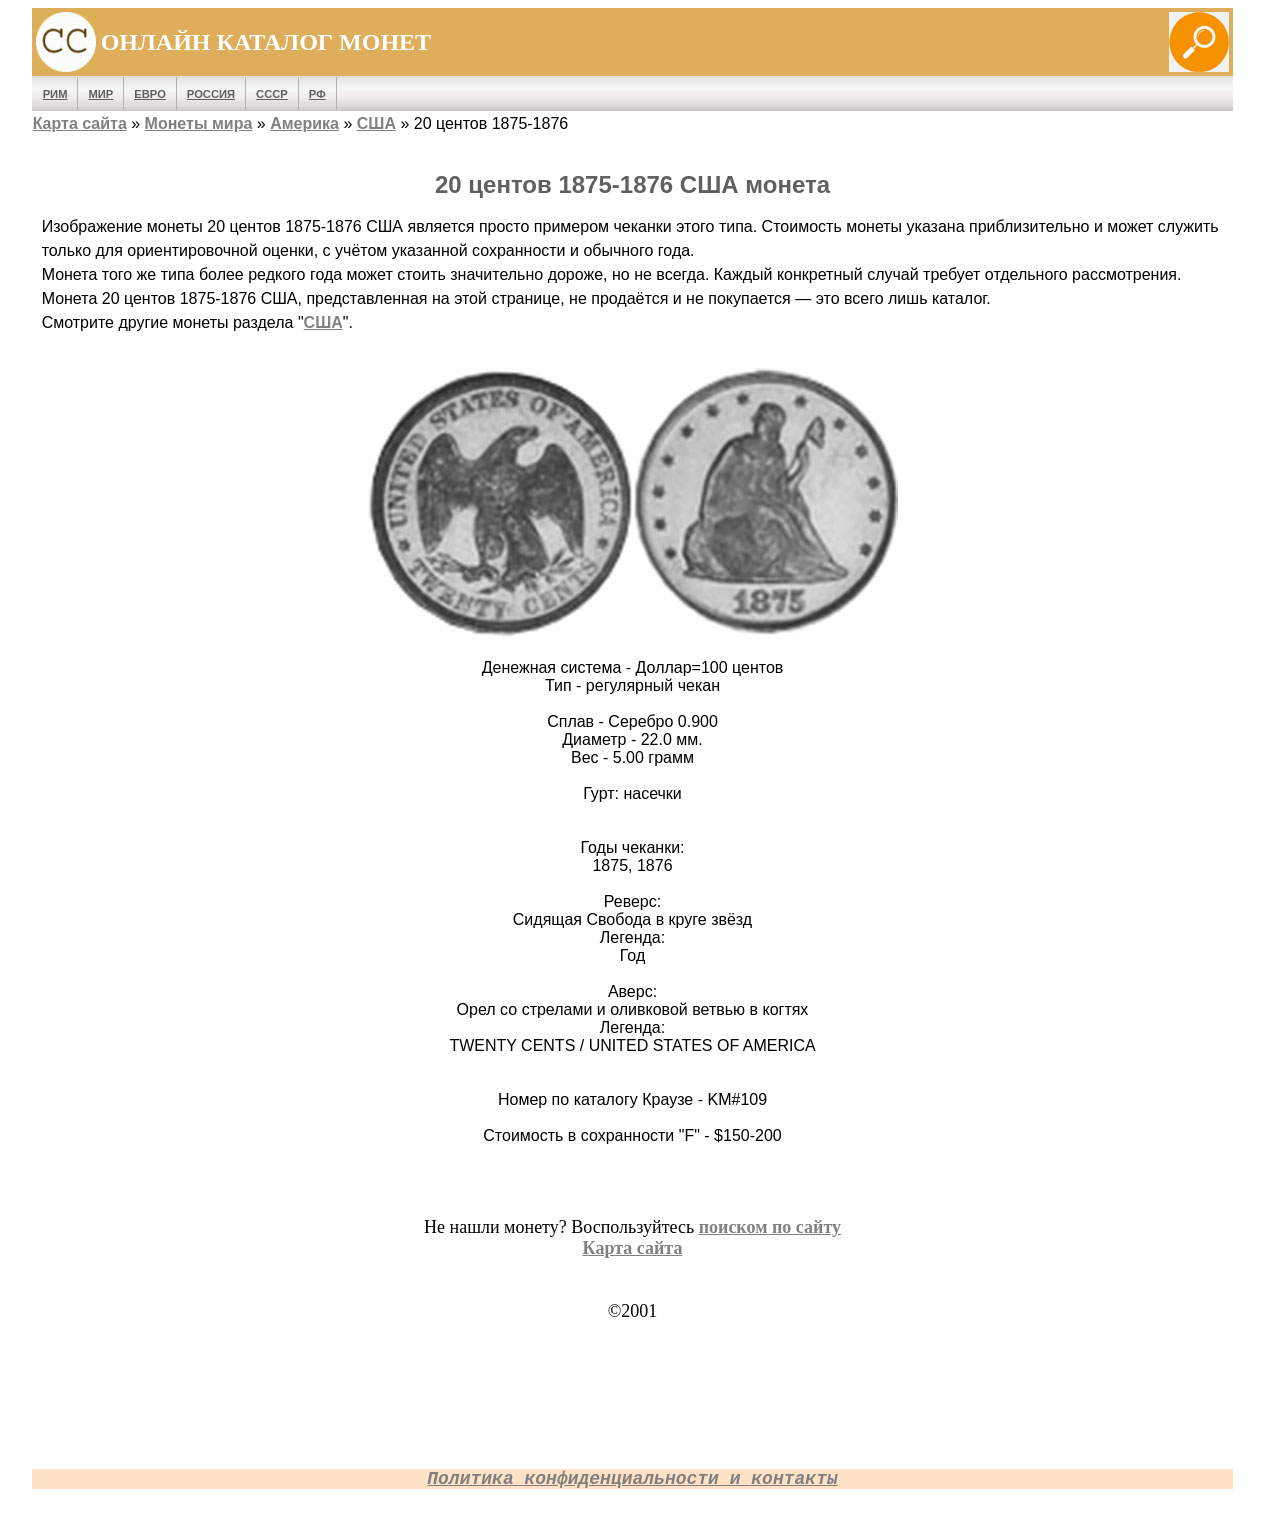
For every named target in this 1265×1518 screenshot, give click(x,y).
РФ (317, 94)
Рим (55, 94)
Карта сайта (80, 123)
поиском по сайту (770, 1227)
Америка (304, 123)
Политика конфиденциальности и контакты (632, 1479)
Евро (150, 94)
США (376, 123)
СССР (272, 94)
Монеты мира (199, 123)
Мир (100, 94)
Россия (211, 94)
